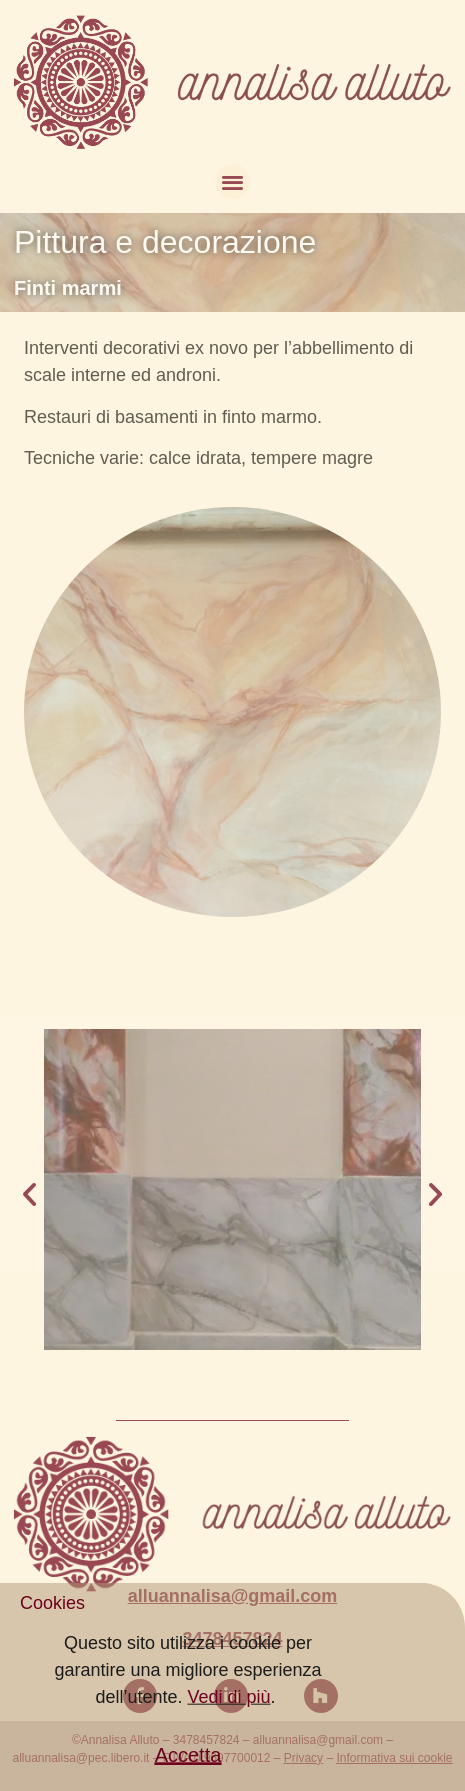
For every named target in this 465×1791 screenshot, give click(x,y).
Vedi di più (228, 1730)
